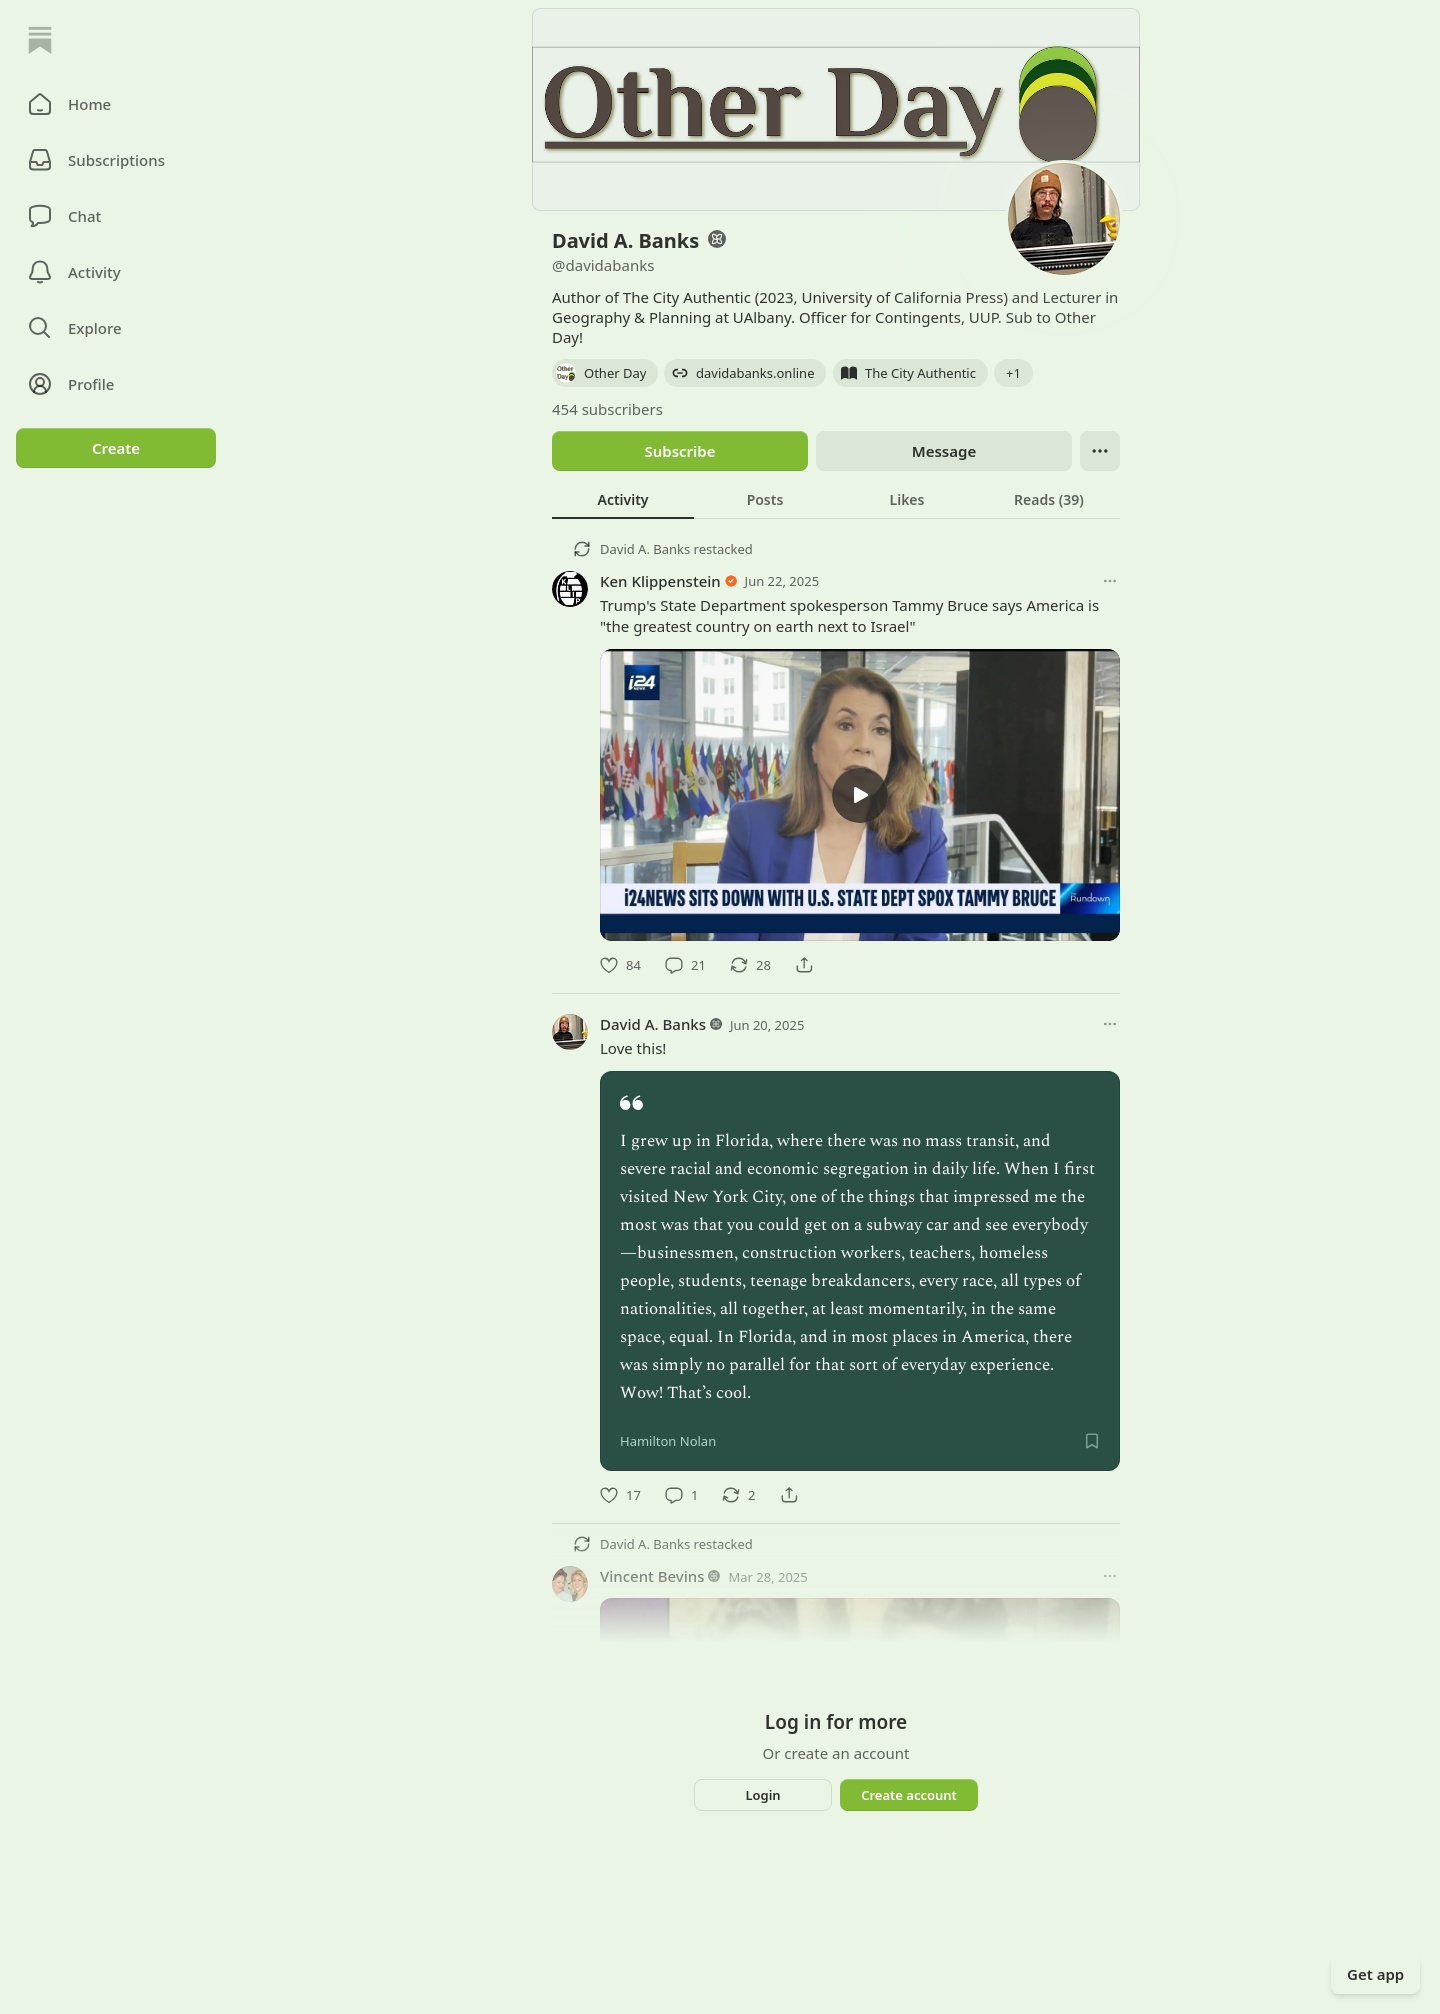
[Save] (1092, 1441)
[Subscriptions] (116, 160)
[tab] (623, 499)
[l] (860, 795)
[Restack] (750, 965)
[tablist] (836, 499)
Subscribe (679, 451)
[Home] (40, 40)
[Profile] (116, 384)
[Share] (804, 965)
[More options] (1110, 581)
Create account (909, 1795)
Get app (1375, 1974)
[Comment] (685, 965)
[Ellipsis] (1100, 451)
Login (762, 1795)
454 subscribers (607, 409)
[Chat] (116, 216)
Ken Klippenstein (660, 581)
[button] (116, 104)
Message (944, 451)
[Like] (620, 965)
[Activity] (116, 272)
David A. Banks (645, 549)
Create (116, 448)
